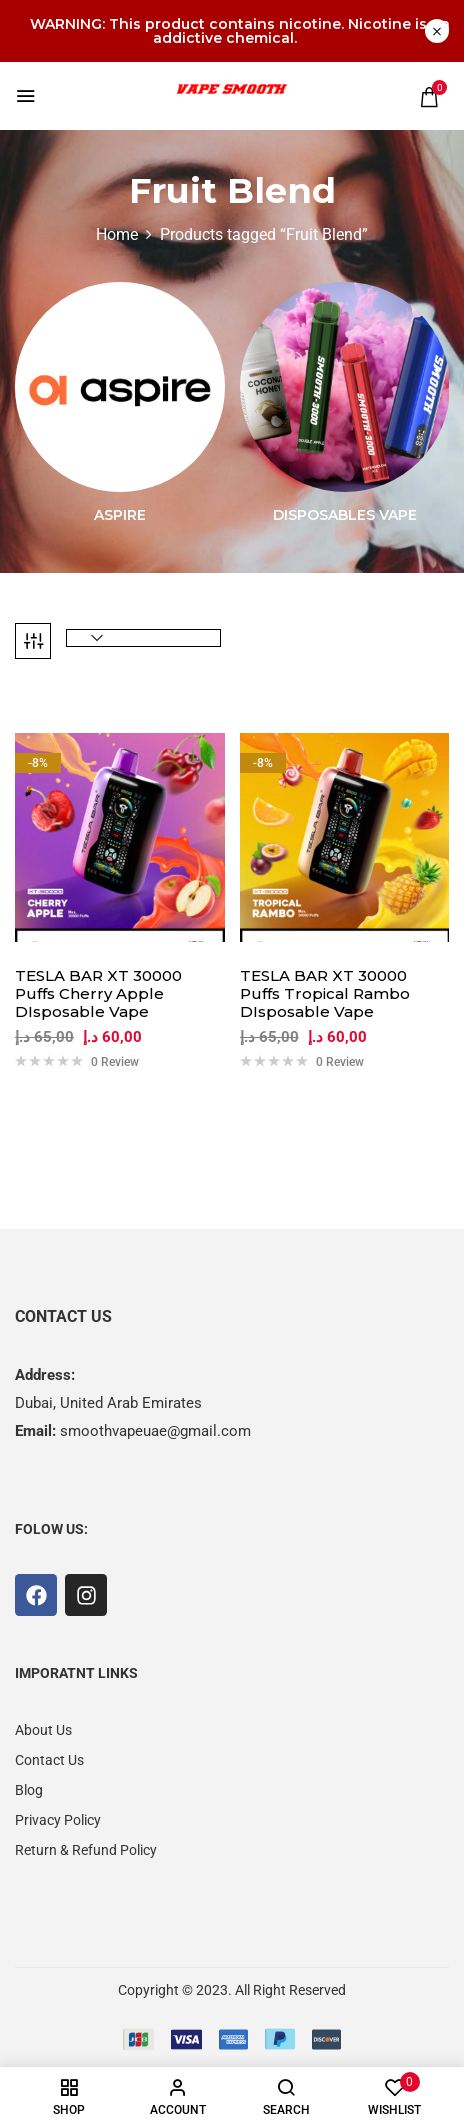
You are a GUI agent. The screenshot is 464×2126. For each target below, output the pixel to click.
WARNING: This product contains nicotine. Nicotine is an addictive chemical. (240, 31)
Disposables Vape (345, 515)
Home (117, 234)
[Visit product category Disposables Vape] (345, 387)
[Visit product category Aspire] (120, 387)
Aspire (120, 515)
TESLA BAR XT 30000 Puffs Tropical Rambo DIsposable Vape (325, 994)
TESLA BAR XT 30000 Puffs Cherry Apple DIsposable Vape (98, 994)
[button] (429, 97)
